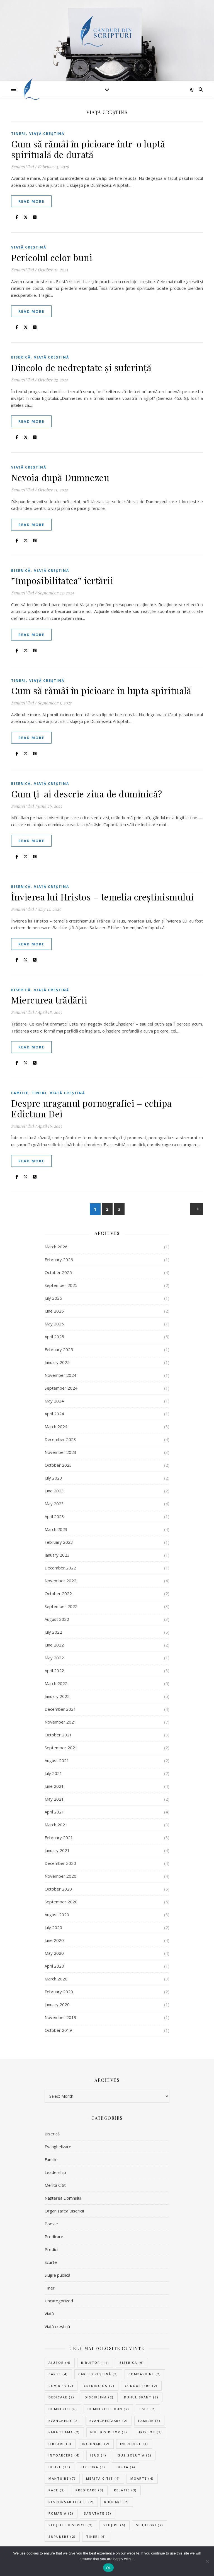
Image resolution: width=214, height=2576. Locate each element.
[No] (207, 2561)
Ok (108, 2568)
